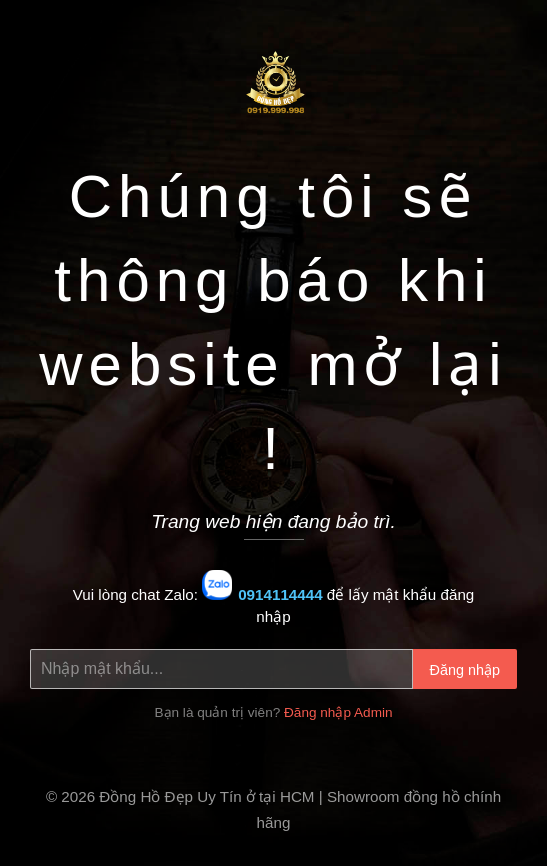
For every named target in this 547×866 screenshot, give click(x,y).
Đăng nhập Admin (338, 712)
